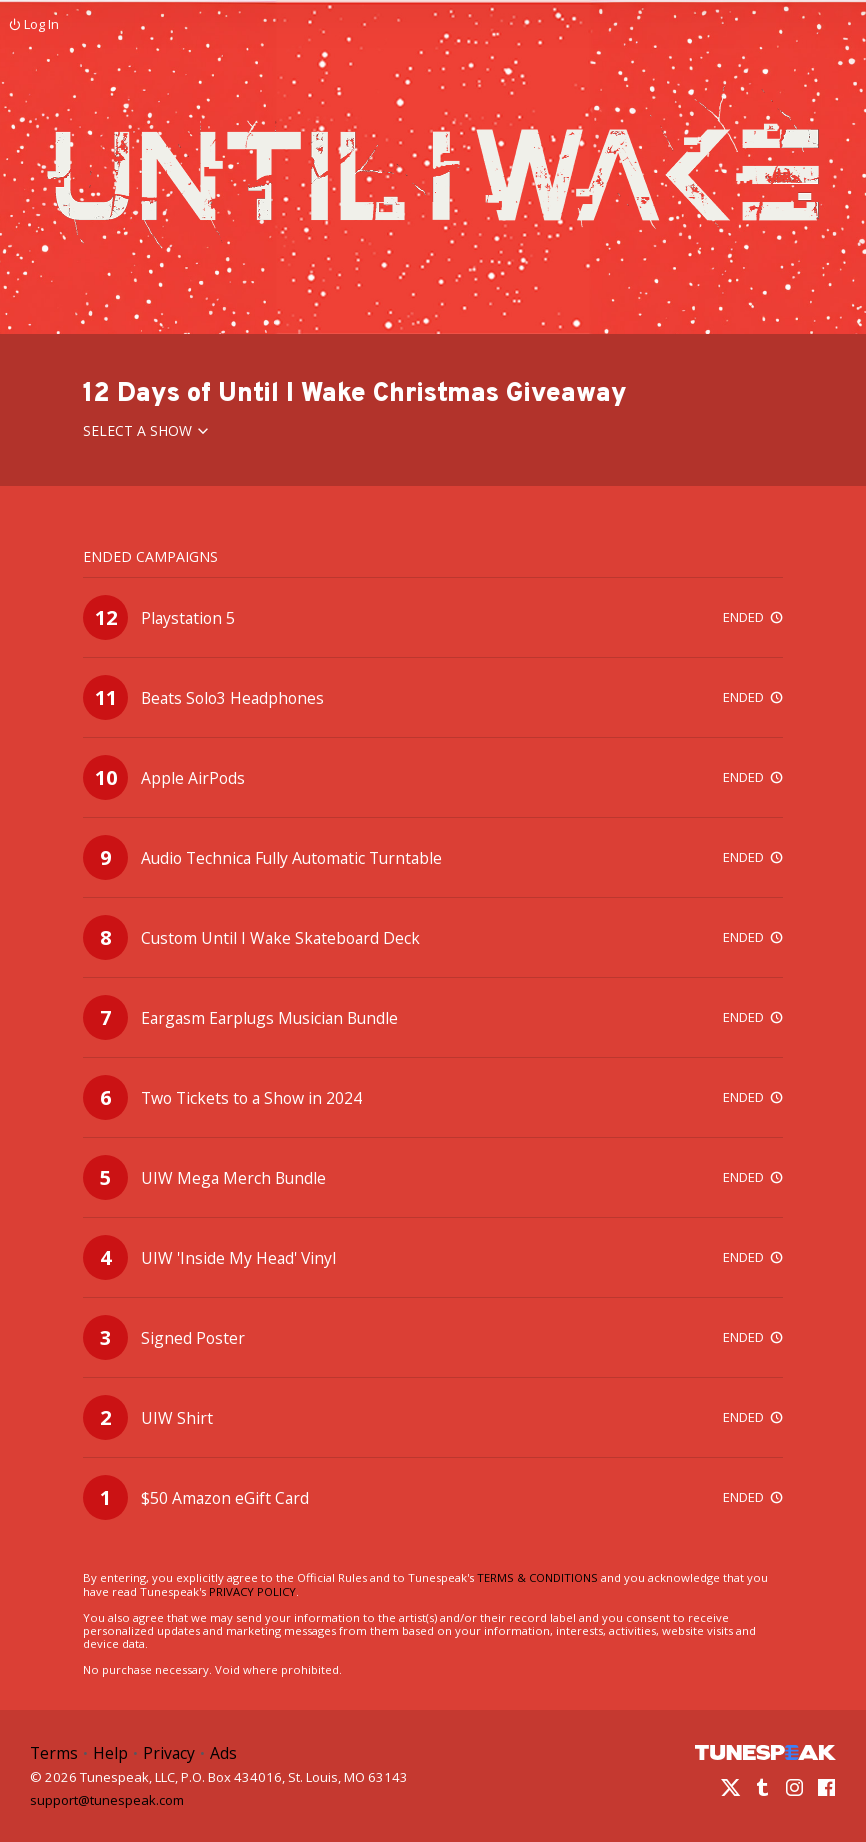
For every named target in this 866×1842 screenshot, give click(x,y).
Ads (223, 1753)
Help (110, 1753)
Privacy (169, 1753)
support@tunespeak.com (107, 1799)
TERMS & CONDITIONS (537, 1577)
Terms (54, 1753)
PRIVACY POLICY (252, 1591)
